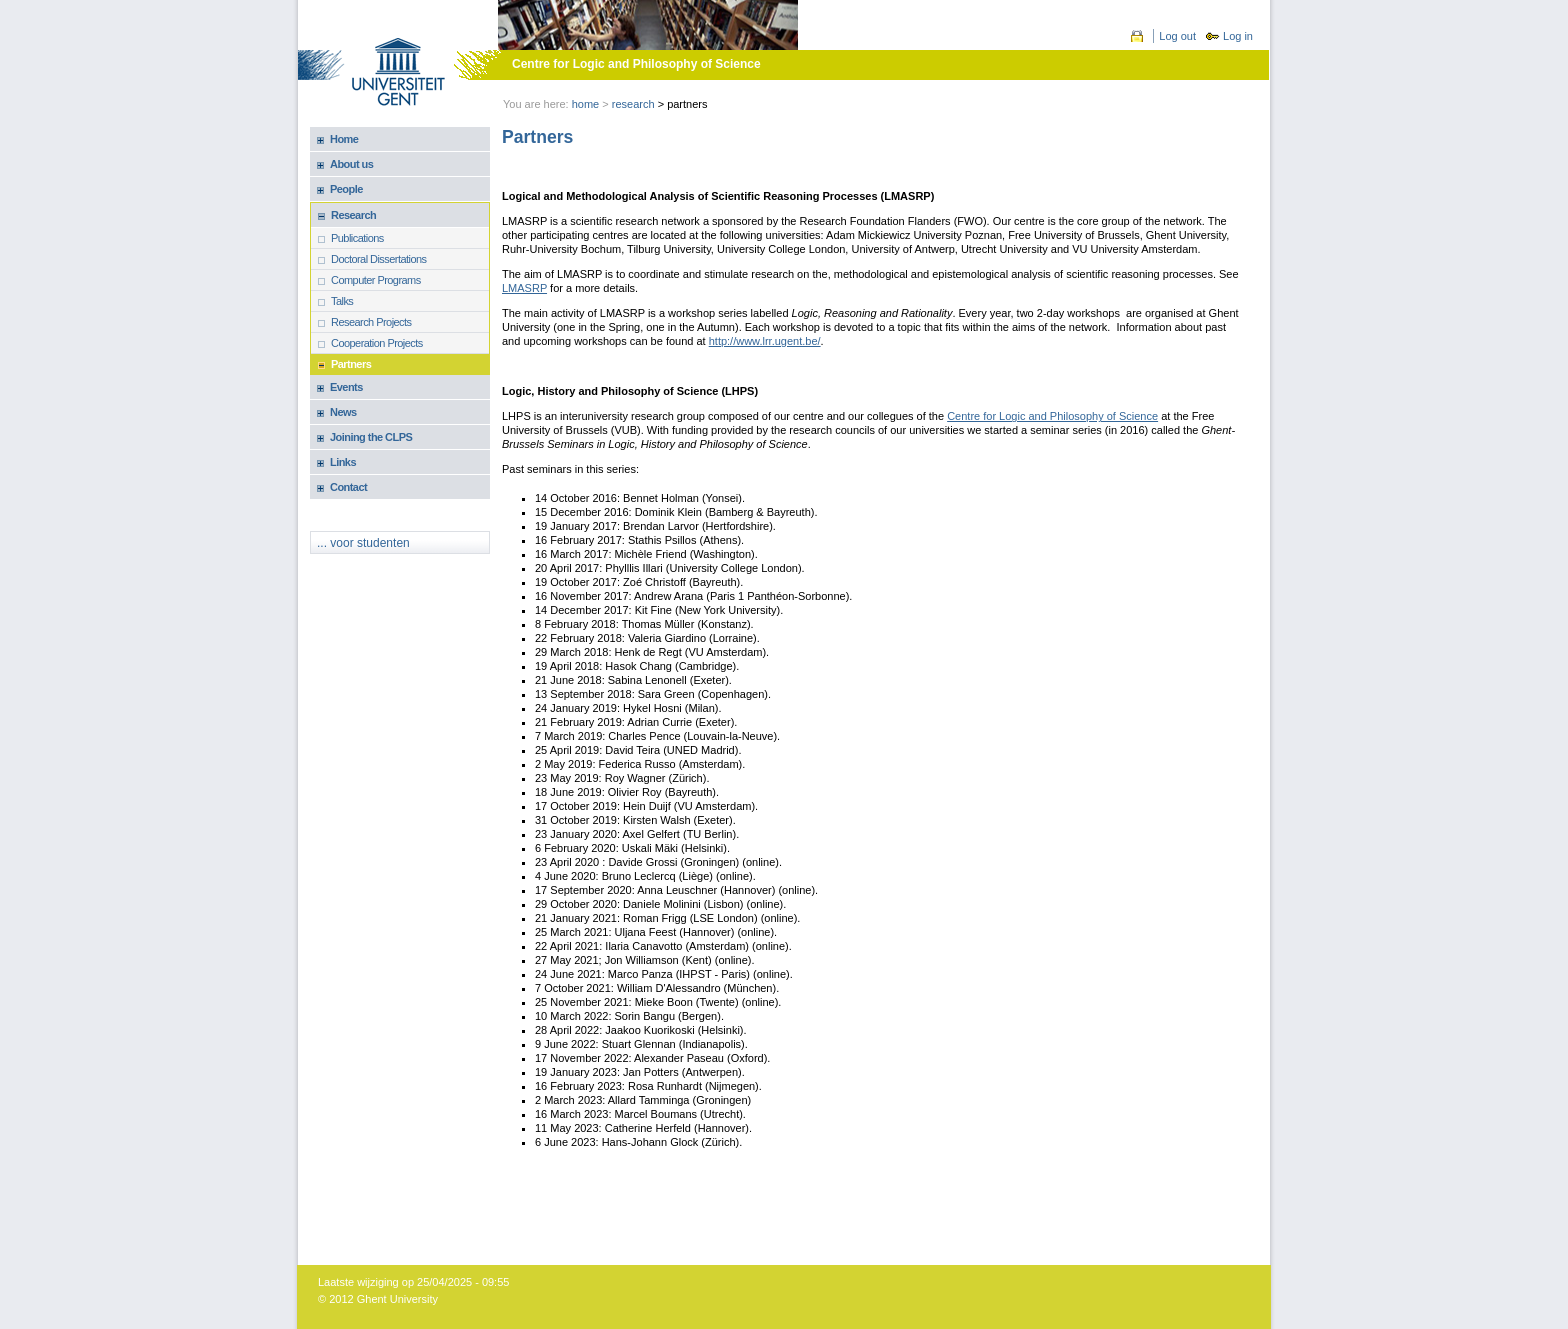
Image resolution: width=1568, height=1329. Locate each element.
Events (346, 387)
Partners (351, 364)
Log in (1238, 36)
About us (351, 164)
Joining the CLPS (371, 437)
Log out (1177, 36)
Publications (357, 238)
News (343, 412)
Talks (342, 301)
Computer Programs (376, 280)
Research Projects (371, 322)
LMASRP (524, 288)
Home (586, 104)
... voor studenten (363, 543)
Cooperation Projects (377, 343)
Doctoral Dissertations (379, 259)
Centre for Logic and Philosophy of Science (636, 64)
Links (343, 462)
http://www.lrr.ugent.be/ (765, 341)
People (346, 189)
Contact (348, 487)
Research (633, 104)
